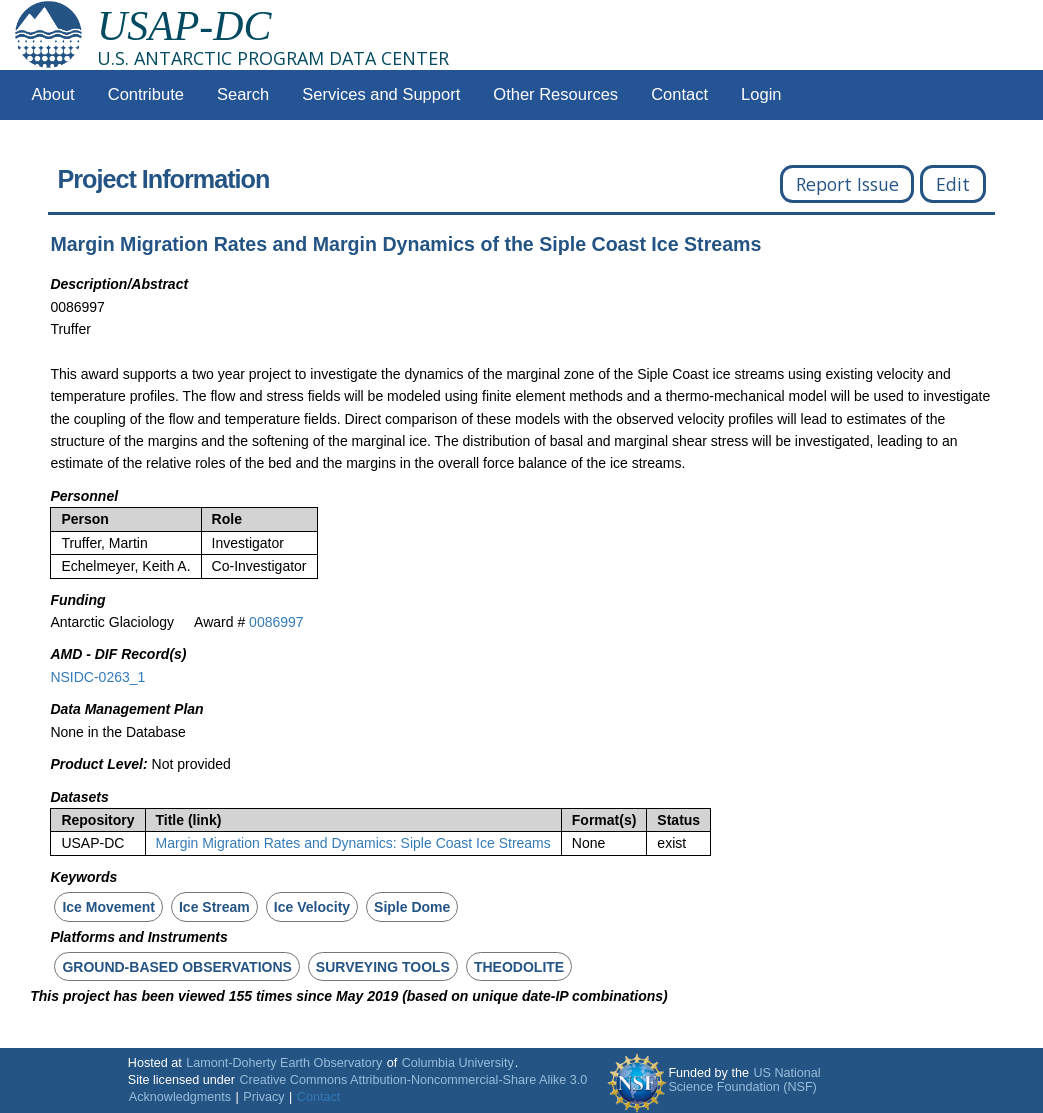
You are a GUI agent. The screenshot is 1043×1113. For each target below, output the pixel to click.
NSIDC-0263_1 (97, 677)
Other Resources (555, 94)
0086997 (276, 622)
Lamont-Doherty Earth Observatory (284, 1063)
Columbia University (458, 1063)
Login (761, 94)
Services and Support (381, 94)
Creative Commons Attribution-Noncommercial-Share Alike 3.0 (413, 1080)
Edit (953, 184)
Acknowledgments (180, 1097)
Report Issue (847, 184)
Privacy (263, 1097)
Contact (679, 94)
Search (243, 94)
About (53, 94)
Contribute (146, 94)
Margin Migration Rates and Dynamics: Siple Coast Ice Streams (353, 843)
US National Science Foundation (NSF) (744, 1080)
